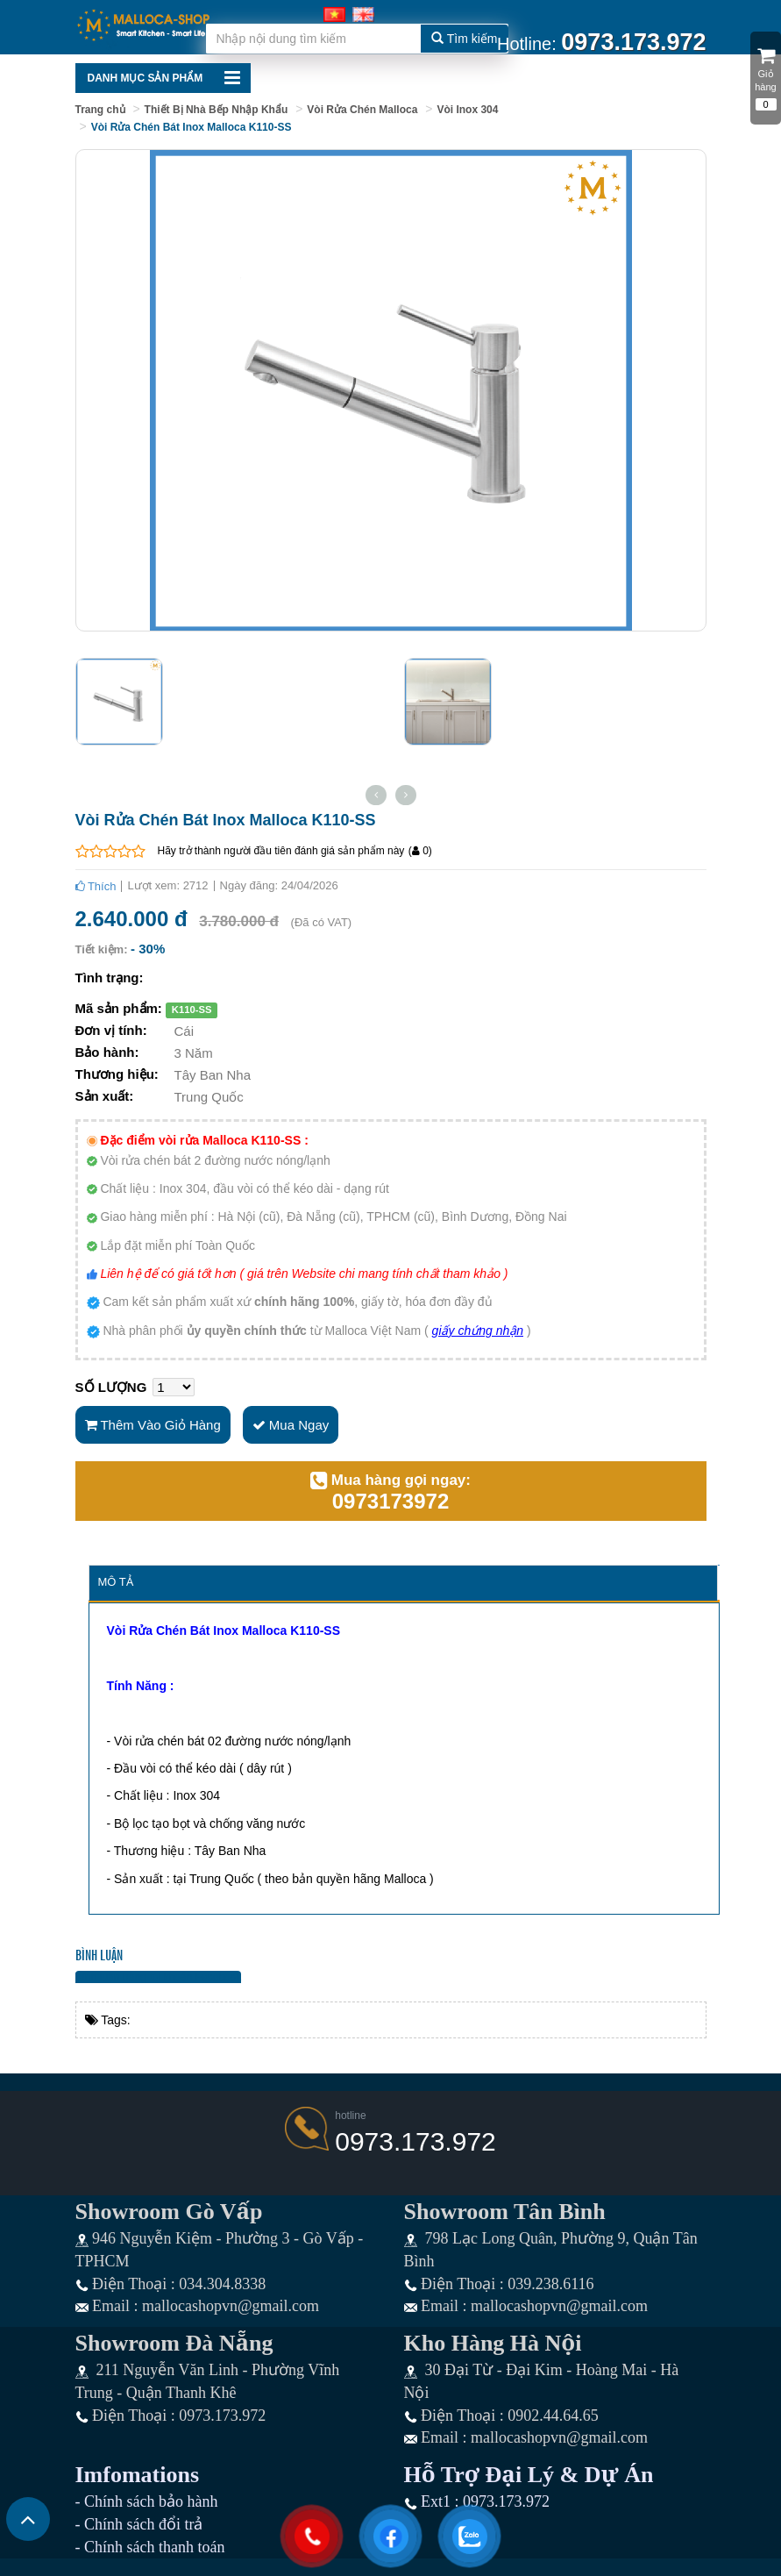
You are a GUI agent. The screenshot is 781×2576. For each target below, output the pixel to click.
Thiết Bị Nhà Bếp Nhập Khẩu (216, 109)
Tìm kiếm (464, 39)
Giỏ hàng (765, 71)
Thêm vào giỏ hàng (153, 1424)
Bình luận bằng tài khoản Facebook (158, 1977)
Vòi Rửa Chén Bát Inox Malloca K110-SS (191, 127)
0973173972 (390, 1501)
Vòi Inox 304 (467, 109)
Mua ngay (291, 1424)
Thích (96, 886)
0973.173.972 (415, 2141)
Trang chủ (100, 109)
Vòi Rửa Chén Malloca (362, 109)
